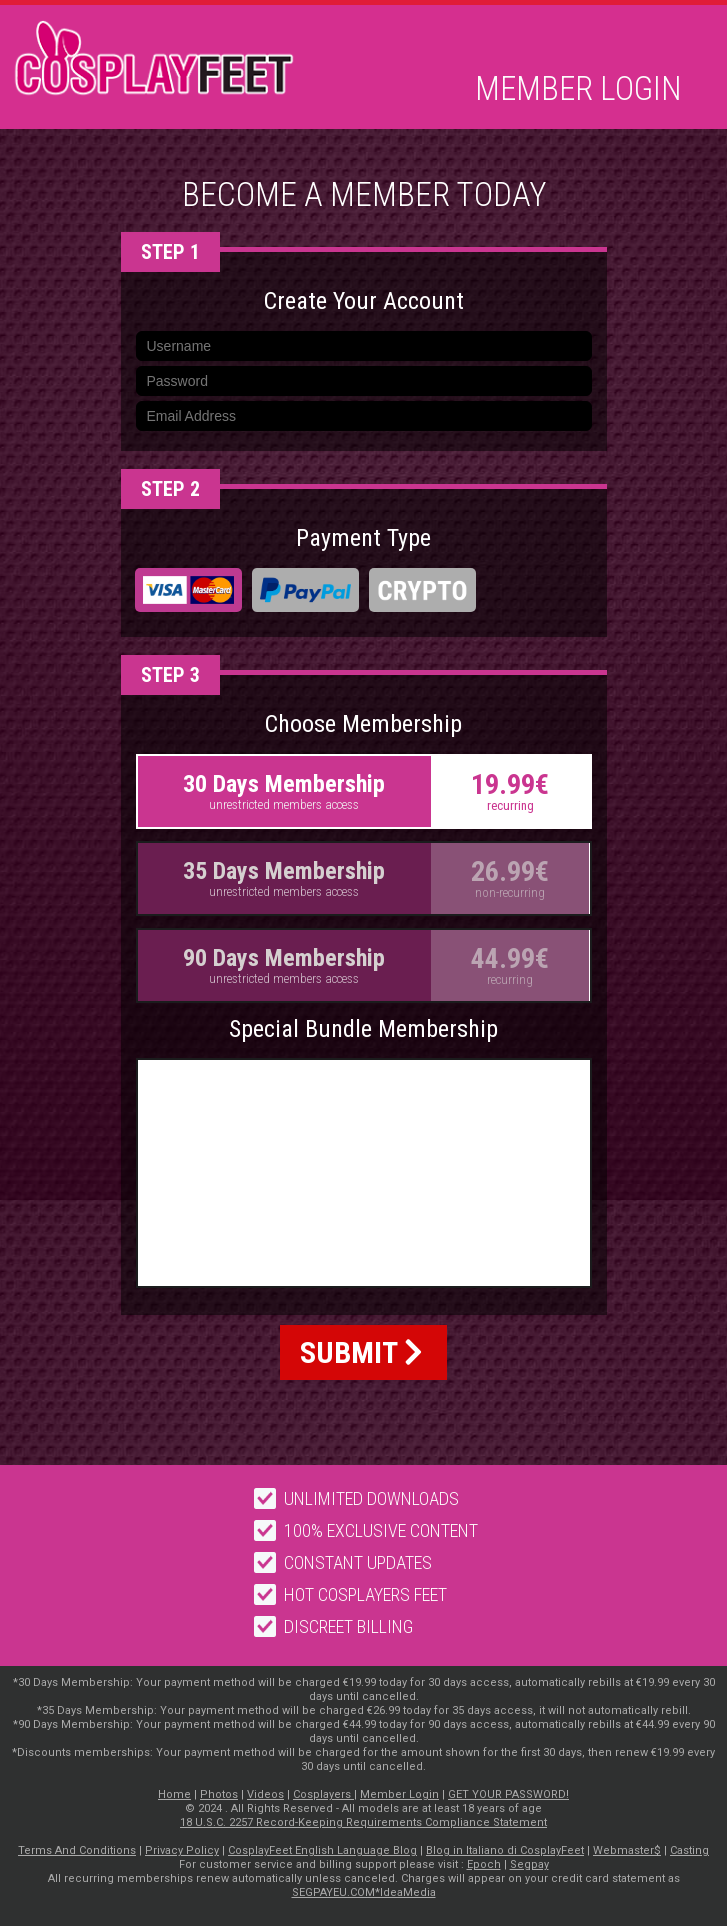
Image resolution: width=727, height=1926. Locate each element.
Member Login (578, 89)
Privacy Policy (182, 1850)
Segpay (529, 1864)
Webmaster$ (627, 1850)
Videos (265, 1794)
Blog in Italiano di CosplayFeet (505, 1850)
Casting (689, 1850)
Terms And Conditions (77, 1850)
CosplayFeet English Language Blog (322, 1850)
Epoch (484, 1864)
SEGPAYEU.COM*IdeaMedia (364, 1892)
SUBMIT (361, 1352)
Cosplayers (323, 1794)
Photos (219, 1794)
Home (174, 1794)
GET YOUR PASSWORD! (508, 1794)
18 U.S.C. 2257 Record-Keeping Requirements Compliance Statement (363, 1822)
